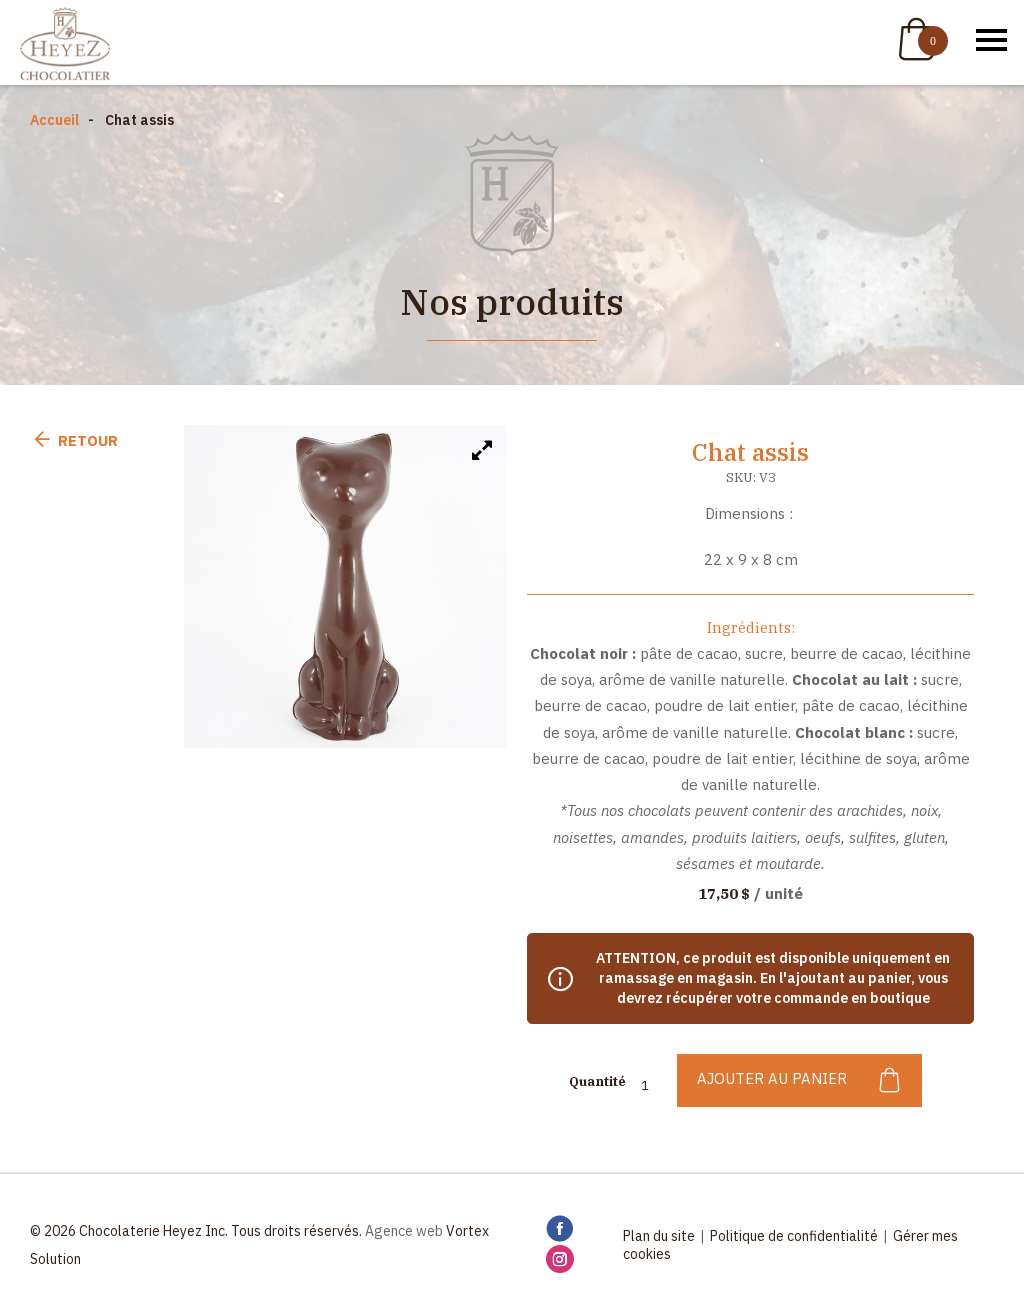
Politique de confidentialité (794, 1236)
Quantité (597, 1081)
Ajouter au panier (799, 1080)
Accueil (54, 120)
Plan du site (659, 1236)
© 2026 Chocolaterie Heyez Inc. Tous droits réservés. (196, 1231)
